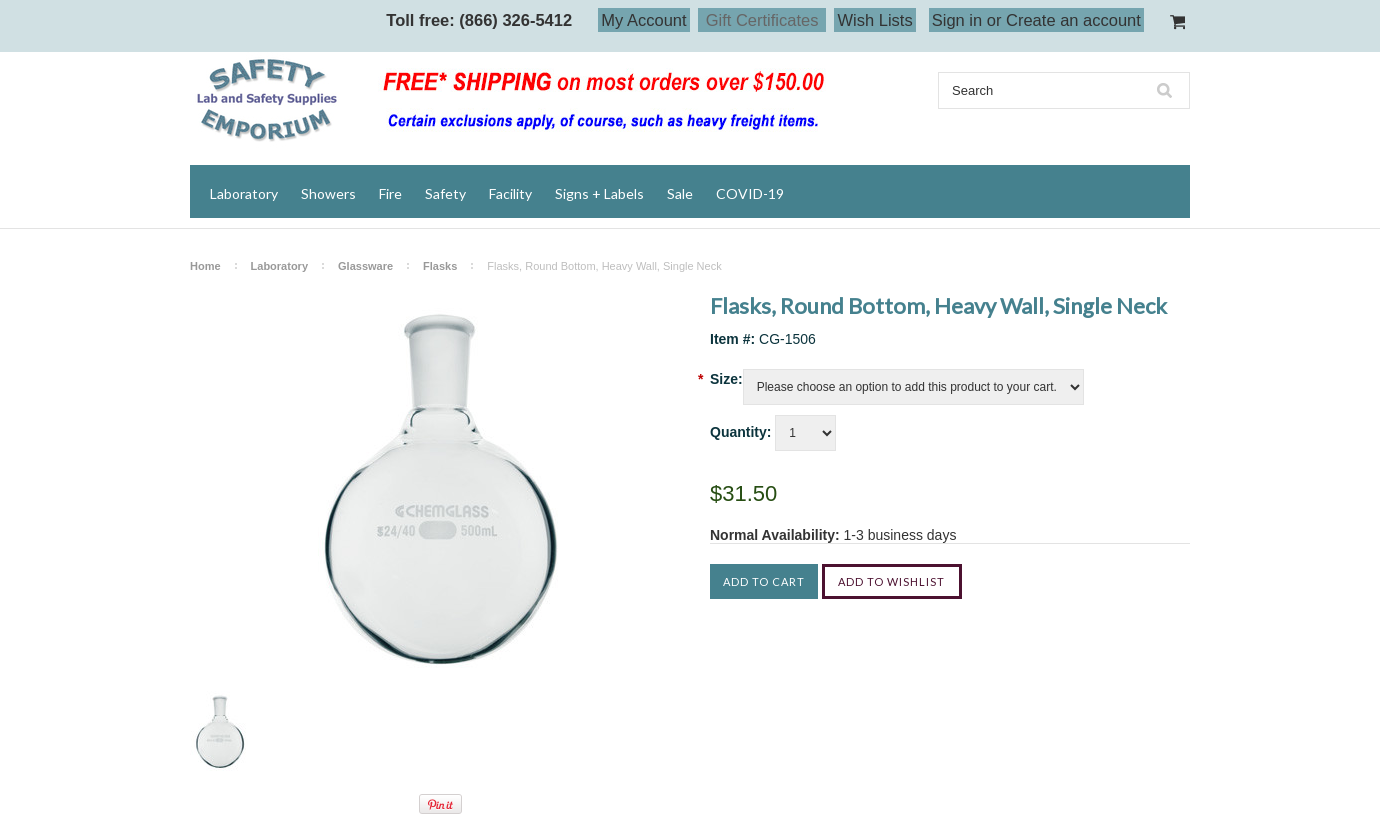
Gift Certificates (762, 20)
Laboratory (244, 193)
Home (205, 266)
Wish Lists (874, 20)
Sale (680, 193)
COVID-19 (750, 193)
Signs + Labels (599, 193)
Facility (510, 193)
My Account (643, 20)
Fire (390, 193)
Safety (445, 193)
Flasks (440, 266)
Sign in (957, 20)
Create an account (1073, 20)
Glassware (365, 266)
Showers (328, 193)
